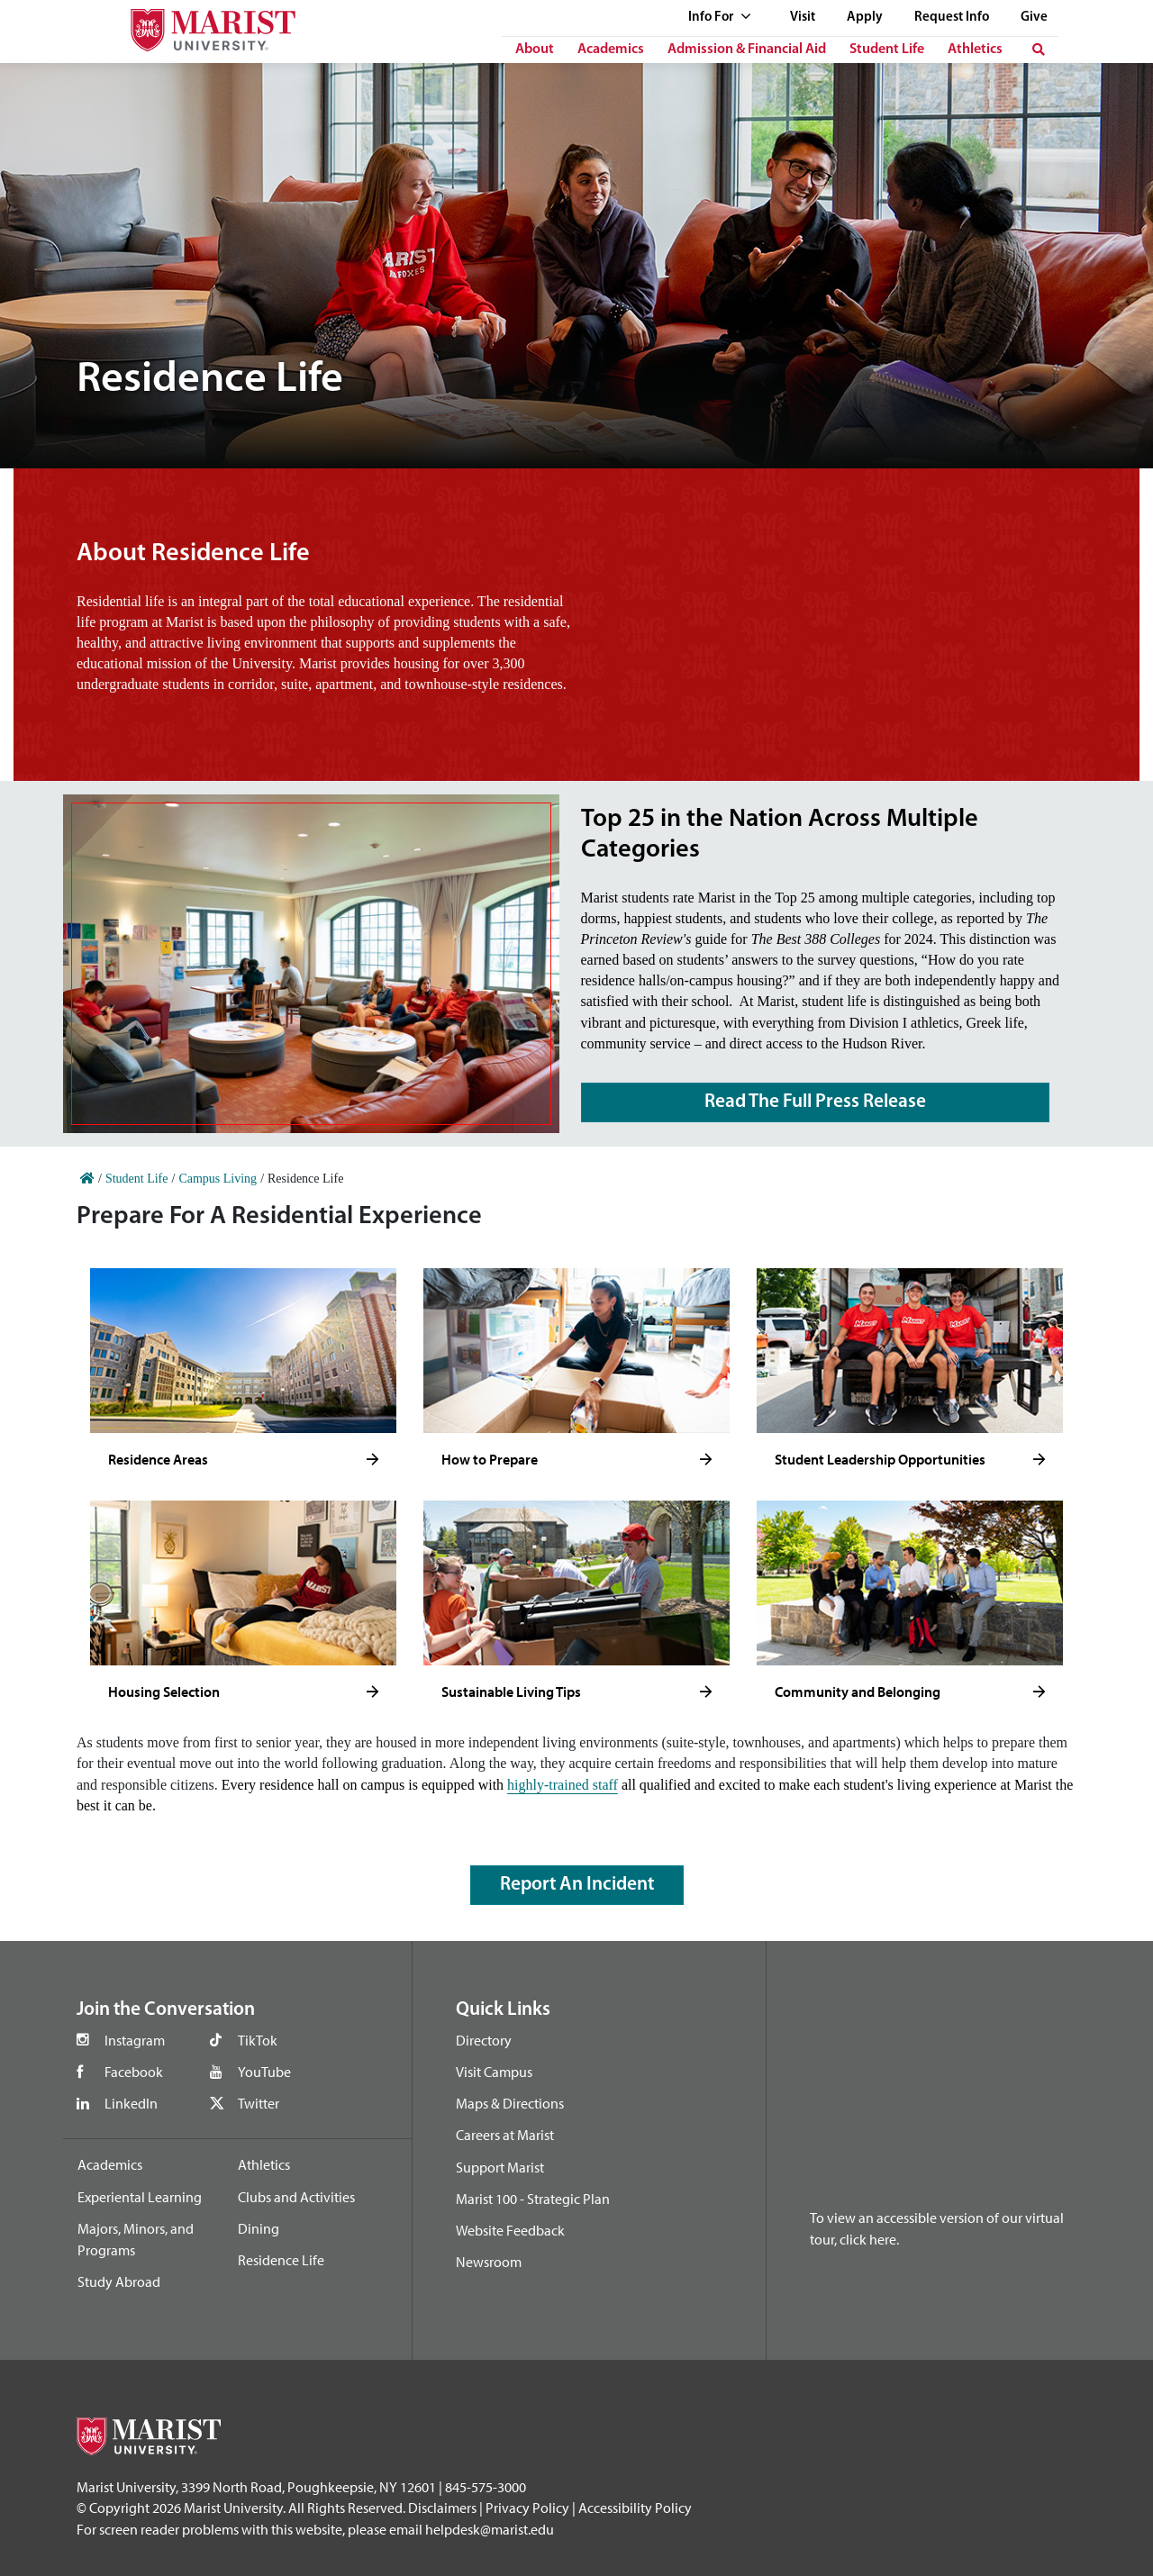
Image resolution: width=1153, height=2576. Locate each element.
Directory (484, 2040)
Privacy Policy (527, 2508)
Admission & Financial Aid (746, 49)
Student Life (886, 49)
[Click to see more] (372, 1460)
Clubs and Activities (296, 2197)
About (534, 49)
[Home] (87, 1178)
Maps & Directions (510, 2103)
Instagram (134, 2040)
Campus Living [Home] (217, 1178)
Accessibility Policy (635, 2508)
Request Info (951, 17)
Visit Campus (494, 2072)
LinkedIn (131, 2103)
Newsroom (489, 2262)
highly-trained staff (562, 1784)
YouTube (264, 2072)
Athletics (975, 49)
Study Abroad (118, 2281)
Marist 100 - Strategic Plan (533, 2199)
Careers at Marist (505, 2135)
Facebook (133, 2072)
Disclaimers (442, 2508)
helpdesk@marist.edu (489, 2529)
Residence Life (281, 2260)
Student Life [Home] (136, 1178)
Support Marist (500, 2167)
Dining (258, 2228)
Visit (802, 17)
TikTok (257, 2040)
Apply (865, 17)
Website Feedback (510, 2230)
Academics (610, 49)
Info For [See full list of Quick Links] (719, 17)
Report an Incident (577, 1884)
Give (1034, 17)
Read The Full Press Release (815, 1102)
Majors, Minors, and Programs (135, 2239)
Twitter (258, 2103)
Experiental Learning (139, 2197)
